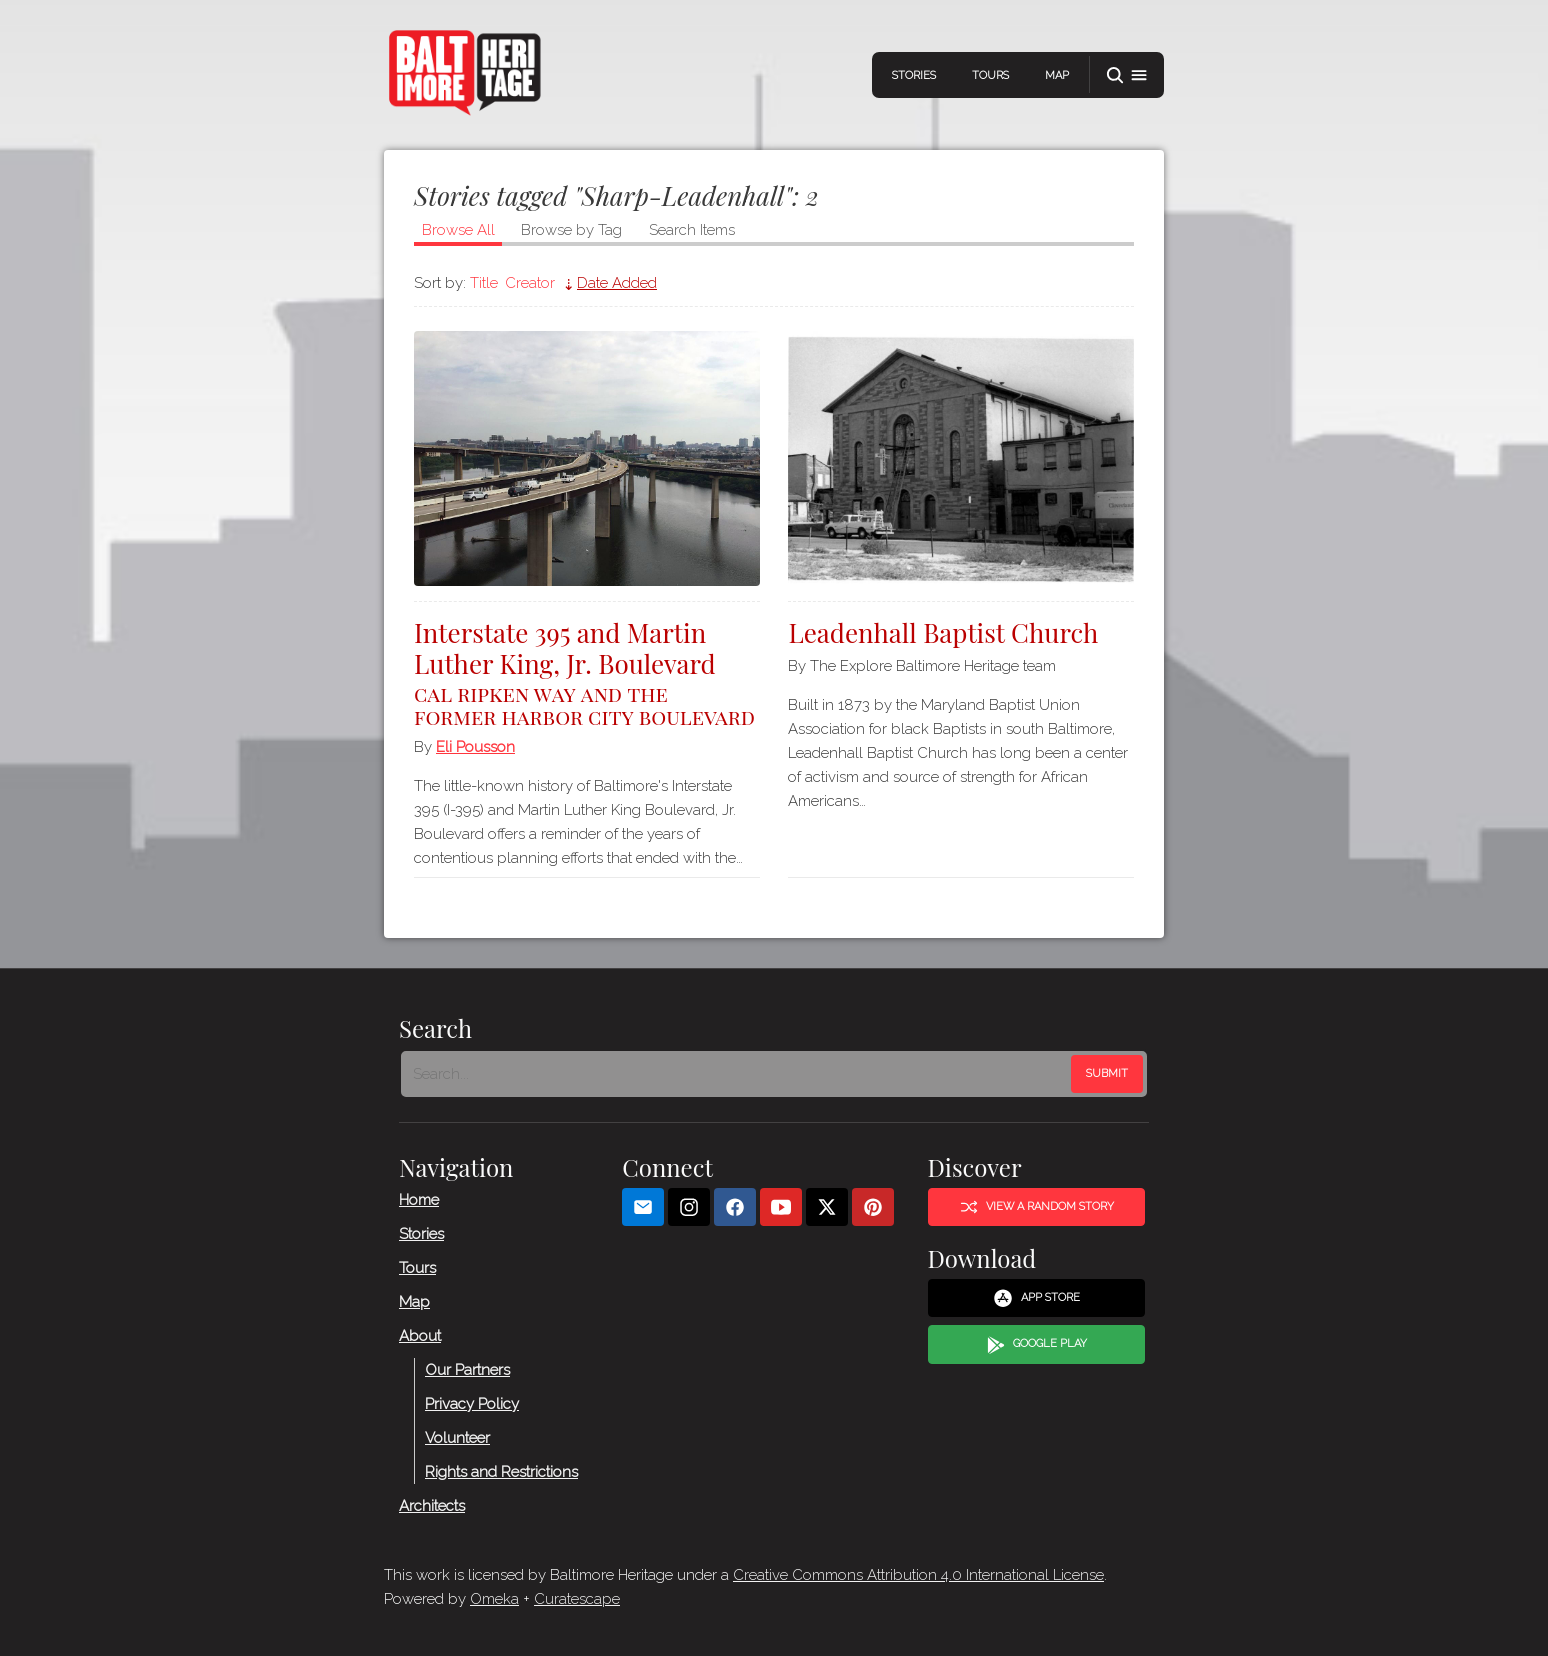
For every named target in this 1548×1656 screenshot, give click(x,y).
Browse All (458, 230)
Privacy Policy (472, 1404)
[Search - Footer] (738, 1074)
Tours (990, 75)
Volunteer (457, 1438)
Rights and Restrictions (501, 1472)
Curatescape (577, 1599)
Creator (530, 283)
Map (1057, 75)
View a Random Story (1037, 1207)
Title (484, 283)
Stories (914, 75)
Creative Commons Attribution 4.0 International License (918, 1575)
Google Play (1037, 1345)
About (420, 1336)
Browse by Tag (571, 230)
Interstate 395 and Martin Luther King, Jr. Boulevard (587, 671)
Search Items (692, 230)
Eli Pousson (475, 747)
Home (419, 1200)
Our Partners (467, 1370)
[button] (1127, 75)
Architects (432, 1506)
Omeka (494, 1599)
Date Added (617, 283)
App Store (1036, 1298)
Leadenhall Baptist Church (943, 632)
